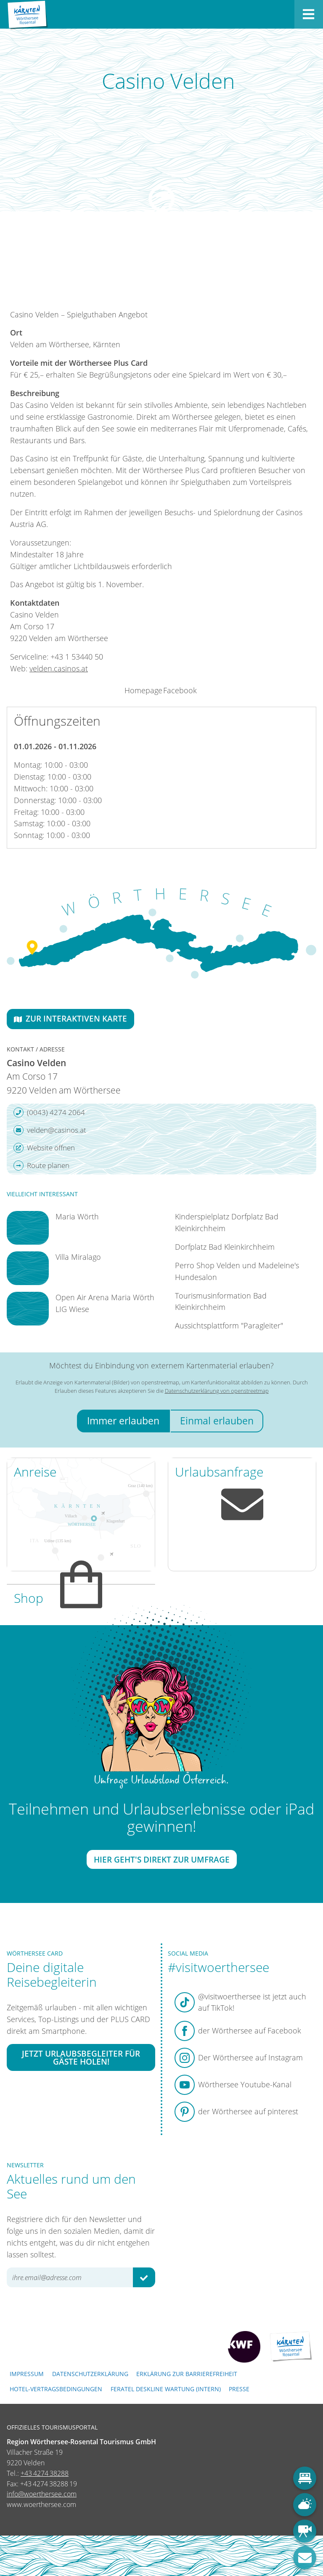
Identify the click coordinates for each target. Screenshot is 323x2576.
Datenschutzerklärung (90, 2374)
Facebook (180, 690)
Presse (239, 2389)
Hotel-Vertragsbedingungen (56, 2389)
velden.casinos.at (58, 668)
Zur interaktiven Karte (70, 1018)
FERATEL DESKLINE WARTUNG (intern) (166, 2389)
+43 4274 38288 (45, 2473)
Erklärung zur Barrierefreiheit (186, 2374)
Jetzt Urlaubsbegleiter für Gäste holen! (81, 2057)
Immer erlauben (123, 1420)
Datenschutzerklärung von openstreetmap (217, 1390)
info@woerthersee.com (42, 2494)
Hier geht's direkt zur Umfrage (162, 1859)
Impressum (27, 2374)
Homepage (143, 690)
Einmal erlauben (217, 1420)
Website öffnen (44, 1147)
